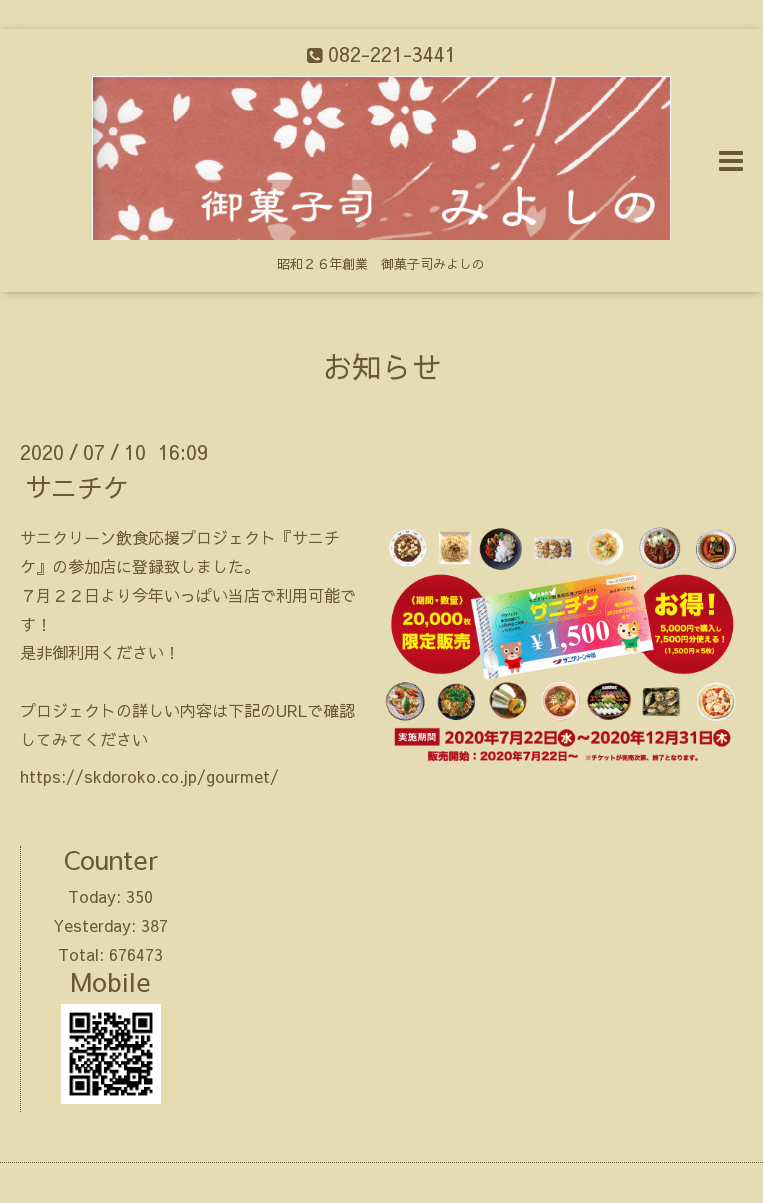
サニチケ (77, 487)
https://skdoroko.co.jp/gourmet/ (149, 776)
